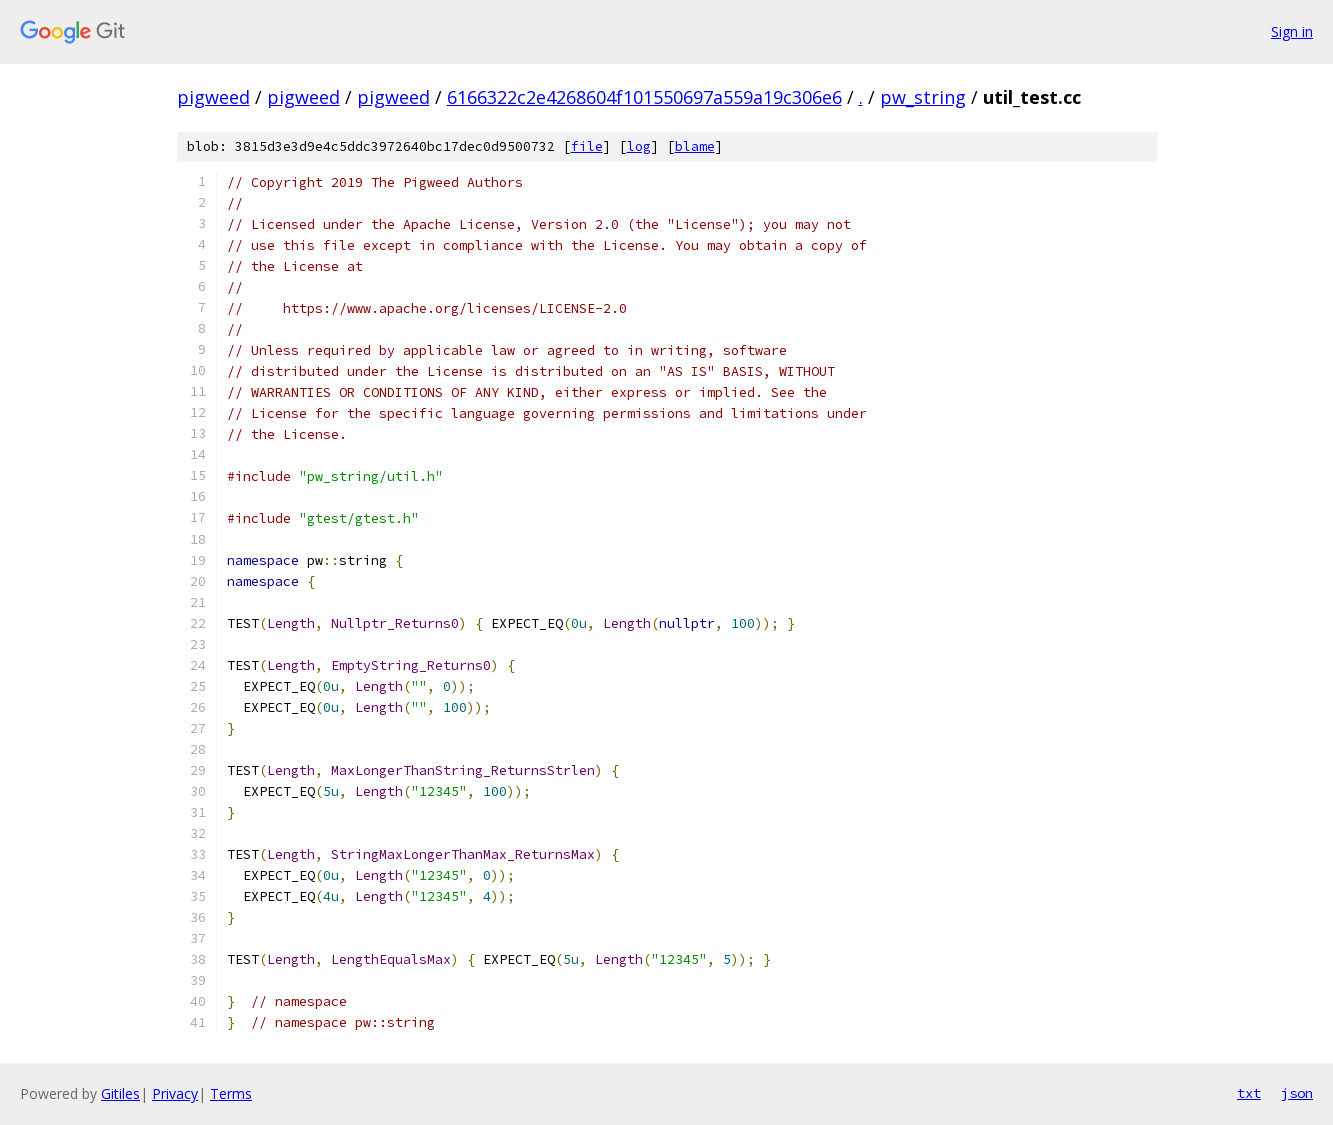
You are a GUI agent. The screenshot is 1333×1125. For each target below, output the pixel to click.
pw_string (923, 97)
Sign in (1292, 31)
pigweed (213, 97)
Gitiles (120, 1093)
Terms (231, 1093)
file (587, 146)
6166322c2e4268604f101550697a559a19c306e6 (644, 97)
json (1297, 1093)
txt (1249, 1093)
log (639, 146)
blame (695, 146)
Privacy (175, 1093)
